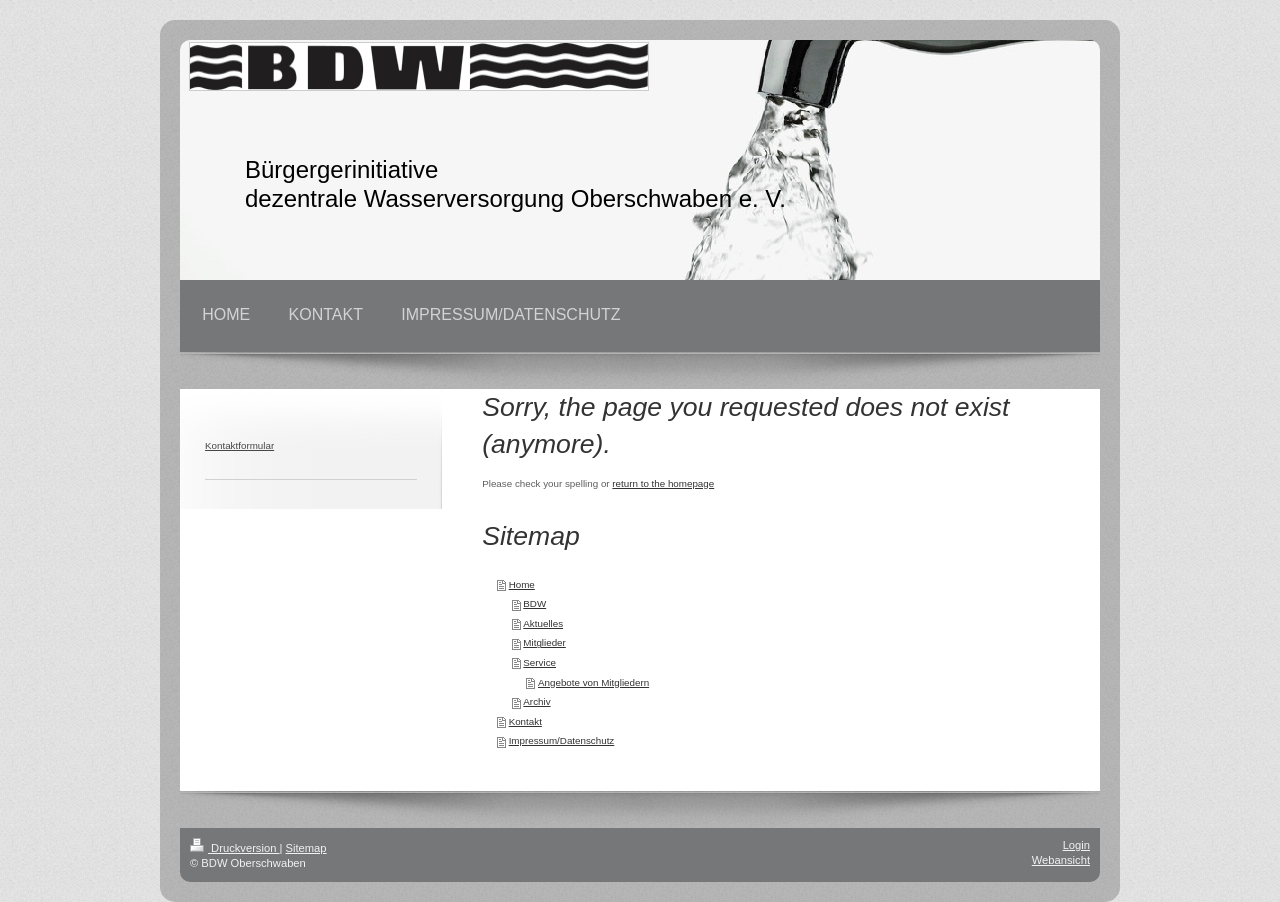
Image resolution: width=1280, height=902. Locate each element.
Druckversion (235, 848)
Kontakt (525, 721)
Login (1076, 845)
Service (539, 662)
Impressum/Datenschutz (562, 740)
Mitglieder (544, 642)
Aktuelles (543, 623)
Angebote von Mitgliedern (593, 682)
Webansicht (1061, 860)
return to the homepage (663, 483)
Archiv (536, 701)
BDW (534, 603)
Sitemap (306, 848)
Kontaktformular (239, 445)
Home (522, 584)
